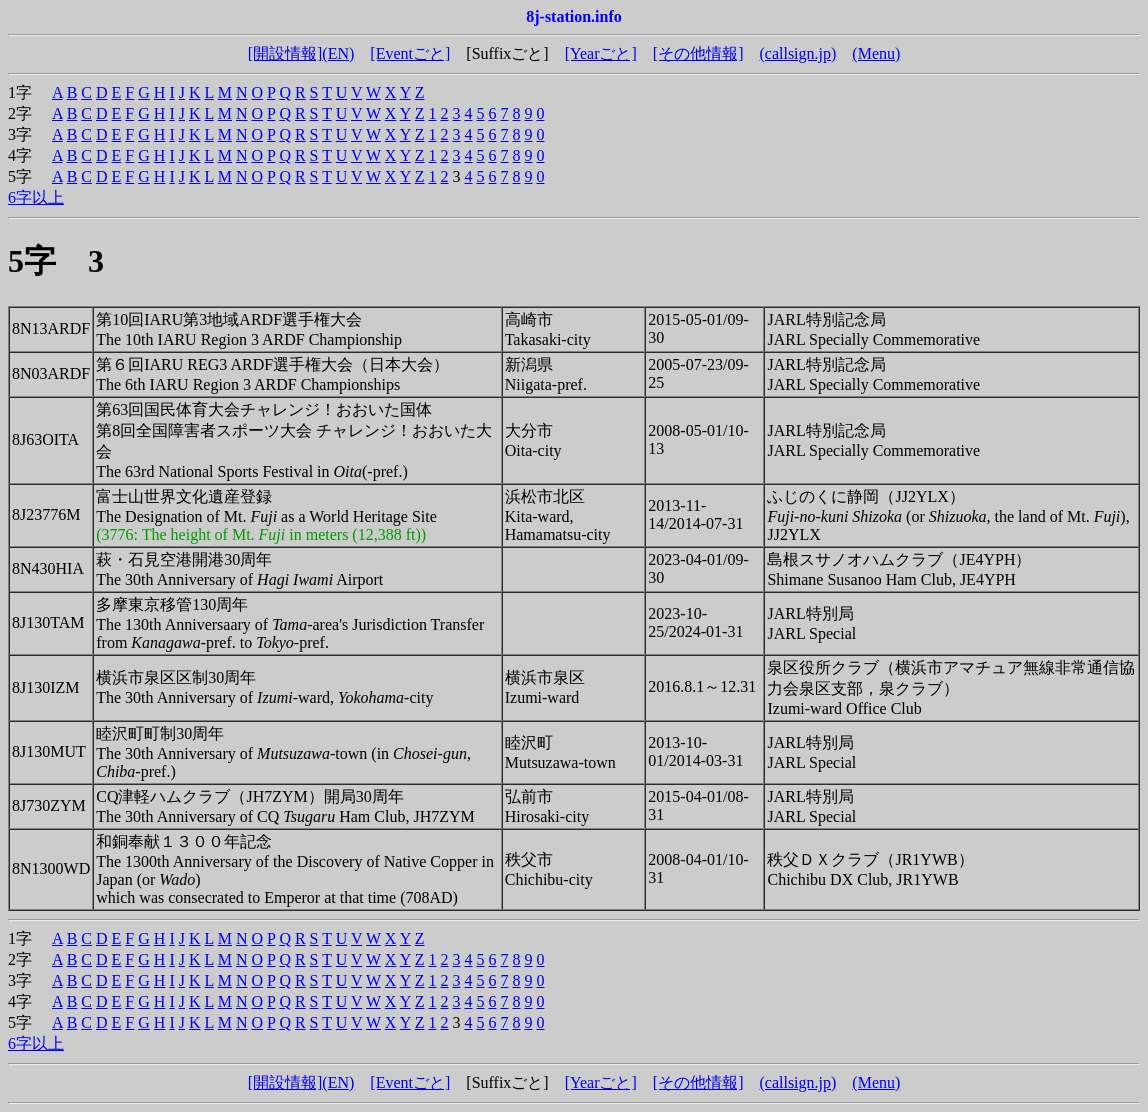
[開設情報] (285, 53)
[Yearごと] (601, 53)
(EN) (338, 53)
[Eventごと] (410, 53)
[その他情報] (698, 53)
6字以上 (36, 197)
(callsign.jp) (797, 53)
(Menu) (876, 53)
